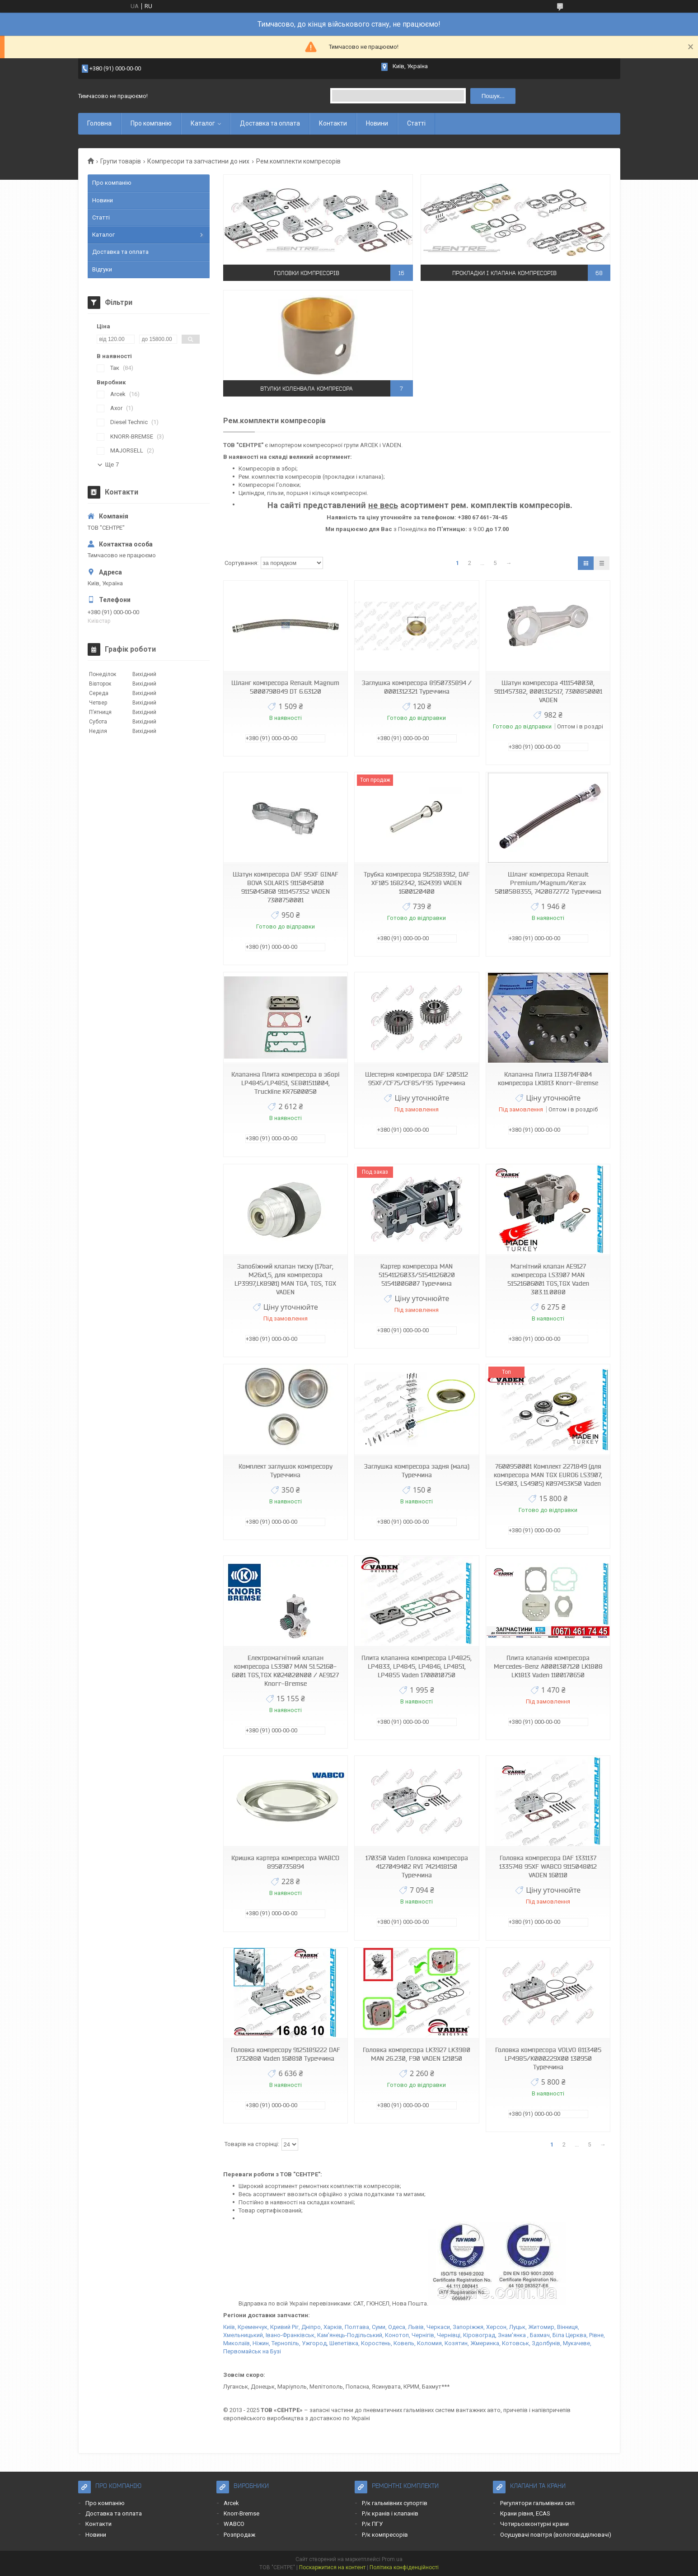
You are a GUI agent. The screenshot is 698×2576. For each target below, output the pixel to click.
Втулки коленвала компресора (306, 388)
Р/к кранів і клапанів (390, 2513)
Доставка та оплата (270, 123)
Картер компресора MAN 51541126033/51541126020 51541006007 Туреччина (417, 1275)
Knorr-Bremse (241, 2513)
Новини (377, 123)
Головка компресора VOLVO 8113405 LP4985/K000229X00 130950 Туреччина (548, 2058)
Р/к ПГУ (372, 2523)
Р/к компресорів (385, 2534)
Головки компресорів (306, 273)
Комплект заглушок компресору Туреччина (286, 1471)
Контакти (333, 123)
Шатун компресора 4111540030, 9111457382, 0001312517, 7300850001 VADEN (548, 691)
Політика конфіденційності (404, 2567)
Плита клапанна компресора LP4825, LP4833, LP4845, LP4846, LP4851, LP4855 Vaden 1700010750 (416, 1666)
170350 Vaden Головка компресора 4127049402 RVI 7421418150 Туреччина (416, 1866)
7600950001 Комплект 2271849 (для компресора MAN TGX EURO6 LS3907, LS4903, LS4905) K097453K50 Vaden (548, 1475)
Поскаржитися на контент (332, 2567)
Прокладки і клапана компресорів (504, 273)
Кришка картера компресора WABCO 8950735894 (285, 1862)
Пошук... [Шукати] (493, 96)
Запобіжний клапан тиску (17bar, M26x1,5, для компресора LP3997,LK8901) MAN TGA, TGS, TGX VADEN (285, 1279)
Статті (416, 123)
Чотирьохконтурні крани (534, 2523)
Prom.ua (392, 2559)
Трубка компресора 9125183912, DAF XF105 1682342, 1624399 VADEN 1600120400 (417, 883)
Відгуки (102, 269)
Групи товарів (120, 161)
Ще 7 (112, 464)
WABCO (234, 2523)
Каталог (203, 123)
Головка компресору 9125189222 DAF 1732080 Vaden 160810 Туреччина (285, 2054)
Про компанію (151, 123)
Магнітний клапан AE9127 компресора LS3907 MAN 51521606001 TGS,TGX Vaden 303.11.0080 (548, 1279)
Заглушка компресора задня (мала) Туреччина (416, 1471)
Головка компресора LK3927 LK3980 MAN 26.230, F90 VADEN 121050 (416, 2054)
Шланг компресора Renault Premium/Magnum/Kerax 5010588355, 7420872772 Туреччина (548, 883)
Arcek (231, 2503)
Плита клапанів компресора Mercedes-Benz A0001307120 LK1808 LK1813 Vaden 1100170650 (548, 1666)
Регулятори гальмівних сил (537, 2503)
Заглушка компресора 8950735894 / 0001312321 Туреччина (417, 687)
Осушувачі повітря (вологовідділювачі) (555, 2534)
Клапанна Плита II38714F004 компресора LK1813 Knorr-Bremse (548, 1079)
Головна (99, 123)
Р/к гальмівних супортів (394, 2503)
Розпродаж (239, 2534)
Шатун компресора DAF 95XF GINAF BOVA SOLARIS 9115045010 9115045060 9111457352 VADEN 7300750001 (285, 887)
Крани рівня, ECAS (525, 2513)
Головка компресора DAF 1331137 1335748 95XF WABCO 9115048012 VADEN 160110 (548, 1866)
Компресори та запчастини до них (198, 161)
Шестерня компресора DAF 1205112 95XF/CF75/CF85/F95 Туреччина (416, 1079)
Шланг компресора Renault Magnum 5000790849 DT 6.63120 (285, 687)
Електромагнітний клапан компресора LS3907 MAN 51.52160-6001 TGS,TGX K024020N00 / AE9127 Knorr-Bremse (285, 1670)
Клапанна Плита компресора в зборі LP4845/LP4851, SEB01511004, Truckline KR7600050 (285, 1083)
